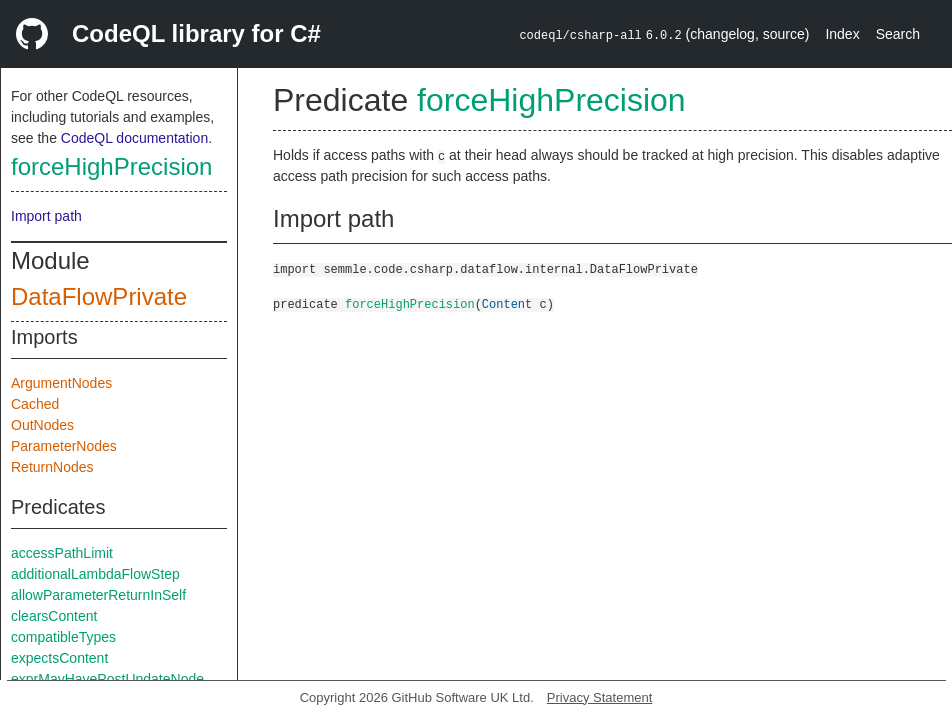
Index (842, 34)
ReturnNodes (52, 467)
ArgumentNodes (61, 383)
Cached (35, 404)
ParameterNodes (64, 446)
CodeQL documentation (134, 138)
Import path (46, 216)
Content (507, 303)
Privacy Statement (600, 697)
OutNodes (42, 425)
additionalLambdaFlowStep (95, 574)
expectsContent (59, 658)
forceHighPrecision (111, 166)
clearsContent (54, 616)
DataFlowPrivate (99, 296)
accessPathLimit (62, 553)
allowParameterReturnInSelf (98, 595)
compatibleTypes (63, 637)
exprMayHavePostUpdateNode (107, 679)
